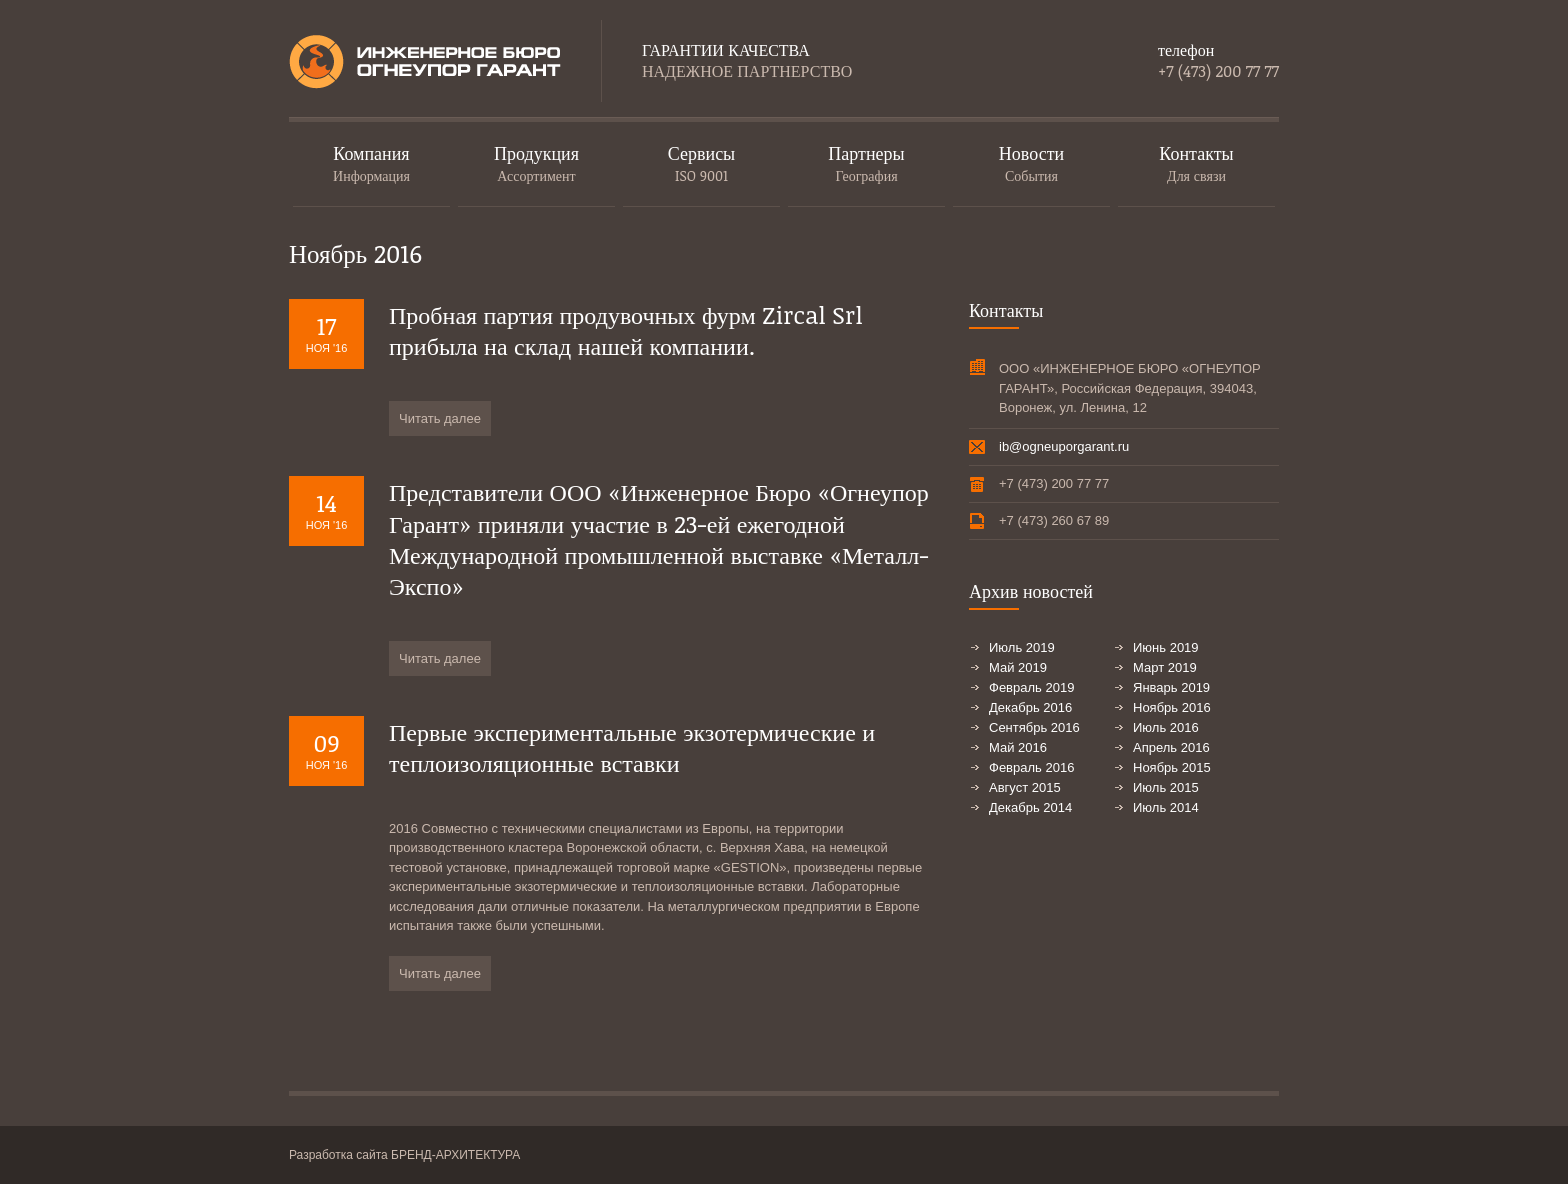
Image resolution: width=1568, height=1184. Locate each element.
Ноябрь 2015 (1172, 767)
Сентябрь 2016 (1034, 727)
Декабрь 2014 (1030, 807)
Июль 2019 (1022, 647)
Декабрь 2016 (1030, 707)
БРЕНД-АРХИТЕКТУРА (455, 1155)
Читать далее (440, 418)
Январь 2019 (1171, 687)
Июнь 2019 (1166, 647)
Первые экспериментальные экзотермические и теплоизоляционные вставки (632, 747)
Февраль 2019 (1031, 687)
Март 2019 (1165, 667)
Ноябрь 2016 (1172, 707)
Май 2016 (1018, 747)
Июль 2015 (1166, 787)
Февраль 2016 (1031, 767)
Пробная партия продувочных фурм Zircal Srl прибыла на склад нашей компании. (626, 330)
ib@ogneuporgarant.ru (1064, 446)
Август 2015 (1025, 787)
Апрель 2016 (1171, 747)
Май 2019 (1018, 667)
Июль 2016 (1166, 727)
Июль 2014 (1166, 807)
